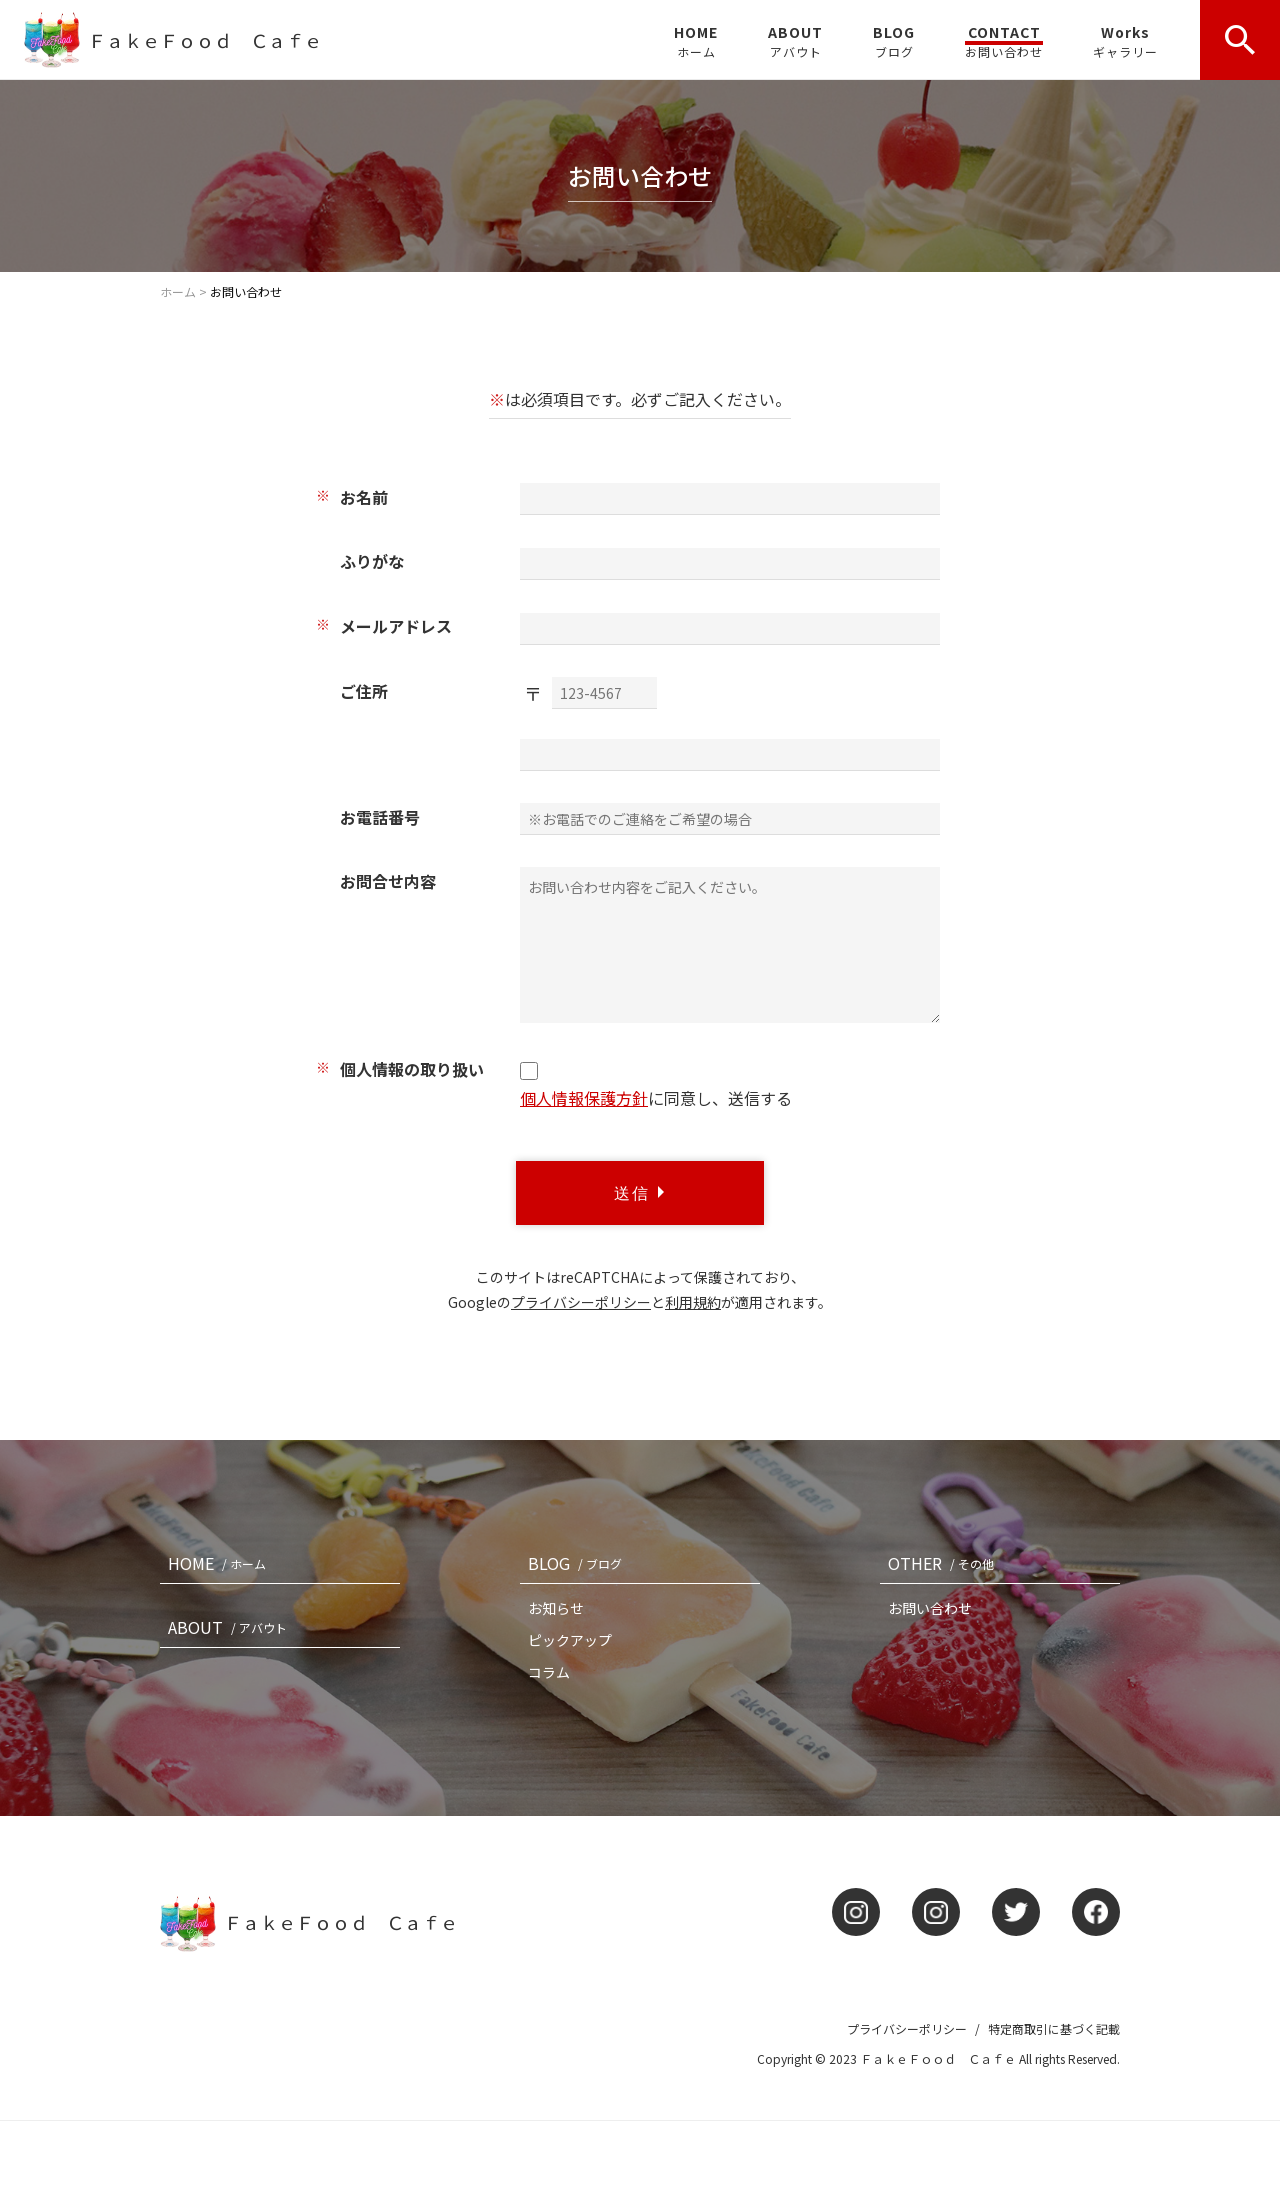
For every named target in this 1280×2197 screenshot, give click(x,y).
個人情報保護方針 (584, 1098)
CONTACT (1004, 41)
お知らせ (556, 1608)
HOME (696, 41)
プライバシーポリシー (581, 1302)
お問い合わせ (930, 1608)
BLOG (894, 41)
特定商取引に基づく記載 (1054, 2028)
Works (1125, 41)
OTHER (945, 1563)
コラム (549, 1672)
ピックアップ (570, 1640)
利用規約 (693, 1302)
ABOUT (795, 41)
